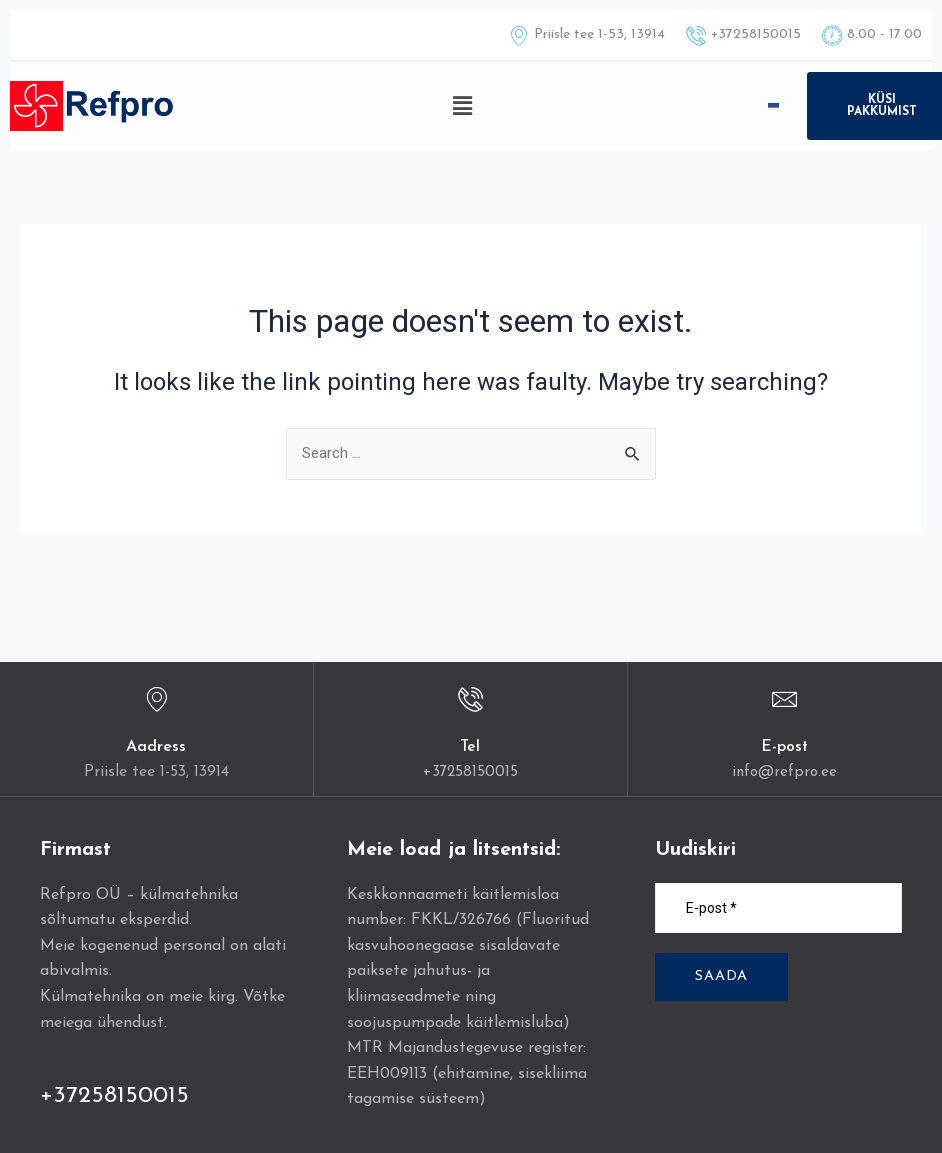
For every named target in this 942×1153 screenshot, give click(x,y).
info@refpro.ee (784, 772)
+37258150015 (470, 772)
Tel (470, 747)
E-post (785, 747)
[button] (462, 106)
